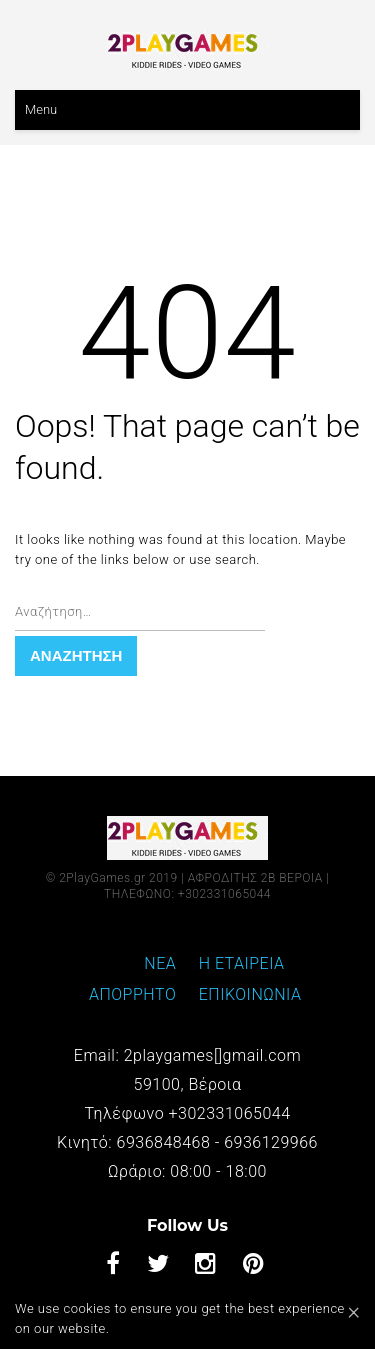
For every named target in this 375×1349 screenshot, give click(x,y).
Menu (41, 109)
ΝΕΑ (160, 963)
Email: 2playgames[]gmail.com (187, 1055)
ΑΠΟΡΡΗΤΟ (132, 994)
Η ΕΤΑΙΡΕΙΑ (242, 963)
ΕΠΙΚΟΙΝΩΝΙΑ (250, 994)
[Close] (353, 1311)
